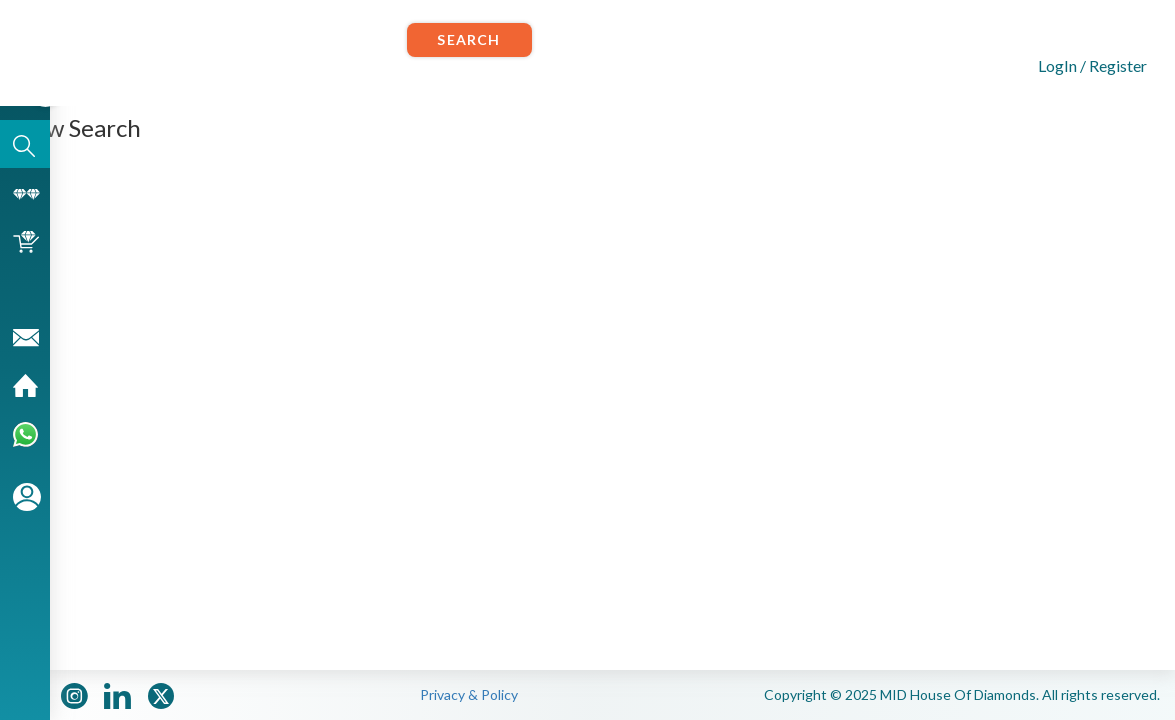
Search (468, 39)
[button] (1076, 63)
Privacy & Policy (469, 694)
